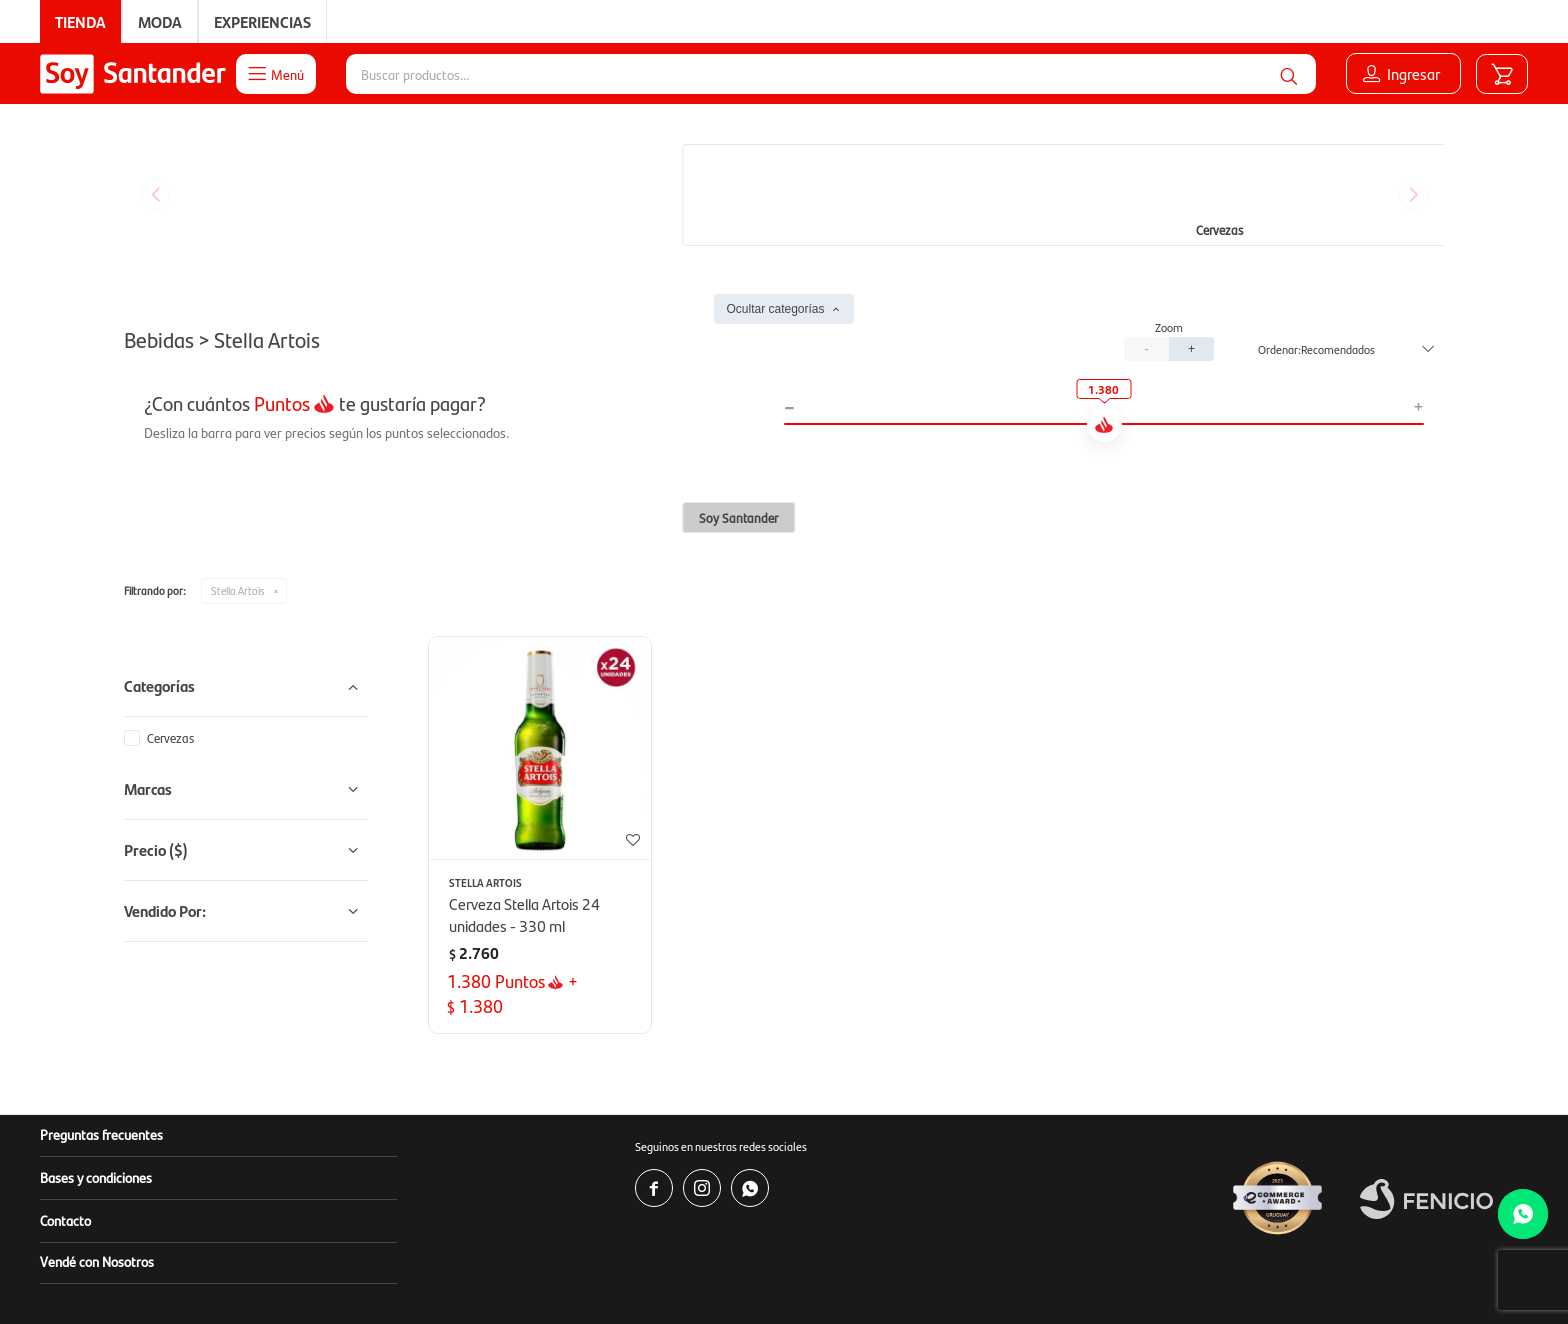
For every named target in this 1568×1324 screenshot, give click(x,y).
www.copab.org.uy (898, 1273)
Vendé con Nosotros (97, 1111)
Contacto (65, 1070)
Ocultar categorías (775, 159)
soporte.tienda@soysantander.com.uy (919, 1253)
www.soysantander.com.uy (874, 1233)
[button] (1289, 74)
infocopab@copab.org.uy (1112, 1273)
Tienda (80, 21)
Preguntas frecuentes (101, 984)
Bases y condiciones (96, 1027)
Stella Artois (237, 440)
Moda (160, 21)
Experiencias (262, 21)
